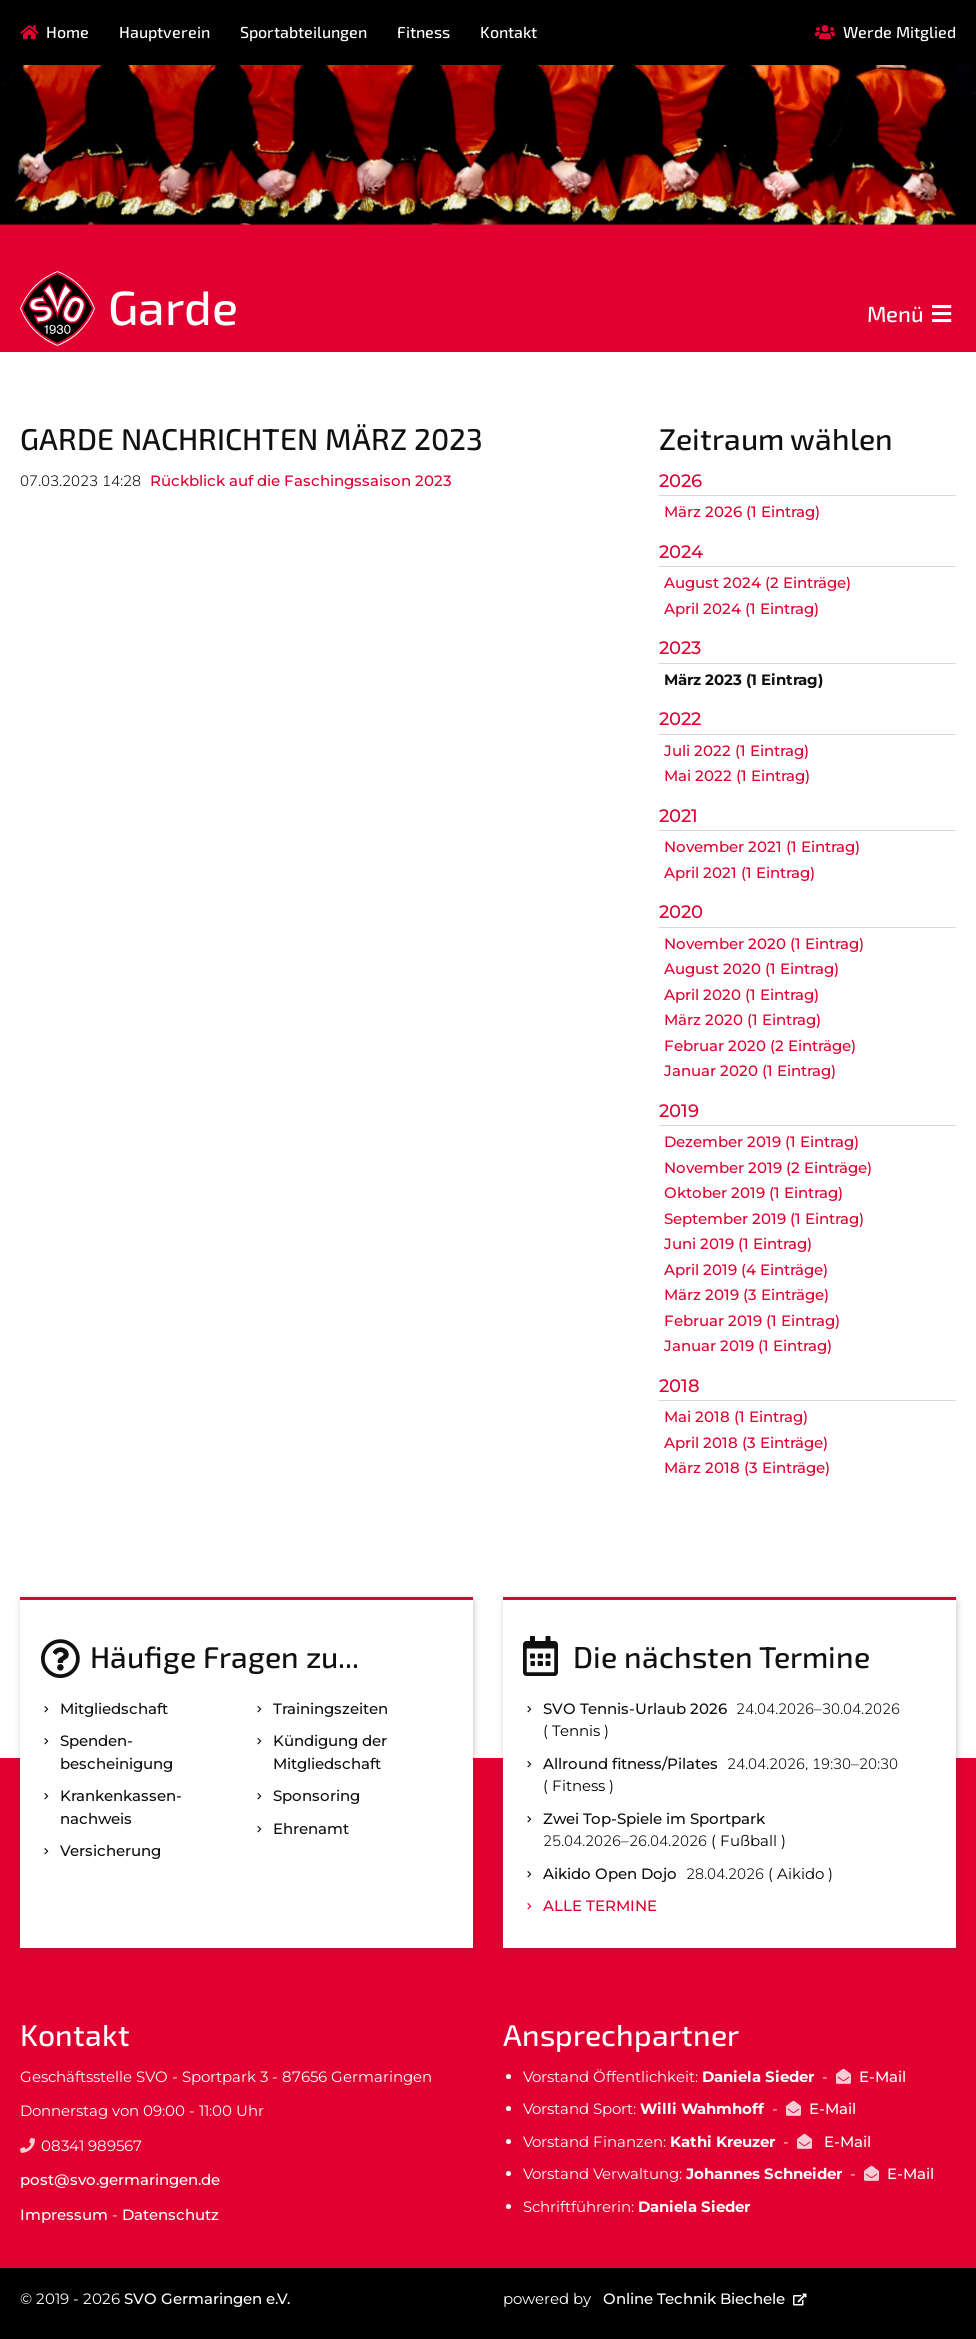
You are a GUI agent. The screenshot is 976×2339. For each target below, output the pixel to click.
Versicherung (110, 1850)
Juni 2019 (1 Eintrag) (738, 1243)
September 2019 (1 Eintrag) (764, 1218)
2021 (678, 816)
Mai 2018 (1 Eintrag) (736, 1416)
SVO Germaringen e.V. (207, 2298)
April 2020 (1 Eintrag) (741, 994)
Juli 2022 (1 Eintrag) (736, 750)
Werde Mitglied (899, 31)
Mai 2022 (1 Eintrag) (737, 775)
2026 (680, 481)
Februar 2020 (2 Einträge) (760, 1045)
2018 (679, 1386)
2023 (680, 648)
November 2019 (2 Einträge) (768, 1167)
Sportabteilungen (303, 31)
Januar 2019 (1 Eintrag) (748, 1345)
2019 (679, 1111)
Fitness (423, 31)
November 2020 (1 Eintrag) (764, 943)
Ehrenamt (311, 1828)
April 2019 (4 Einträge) (746, 1269)
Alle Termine (600, 1905)
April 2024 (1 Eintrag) (741, 608)
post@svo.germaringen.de (120, 2179)
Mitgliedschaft (114, 1708)
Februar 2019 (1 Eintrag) (752, 1320)
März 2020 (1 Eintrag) (742, 1019)
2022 (680, 719)
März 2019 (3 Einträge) (746, 1294)
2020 (681, 912)
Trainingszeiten (330, 1708)
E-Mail (882, 2076)
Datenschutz (170, 2214)
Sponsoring (316, 1795)
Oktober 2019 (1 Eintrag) (753, 1192)
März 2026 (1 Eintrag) (742, 511)
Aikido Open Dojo (610, 1873)
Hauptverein (164, 31)
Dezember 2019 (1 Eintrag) (761, 1141)
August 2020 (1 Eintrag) (751, 968)
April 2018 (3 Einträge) (746, 1442)
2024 (681, 552)
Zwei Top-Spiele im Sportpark (654, 1818)
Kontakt (508, 31)
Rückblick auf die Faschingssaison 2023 (301, 480)
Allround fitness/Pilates (630, 1763)
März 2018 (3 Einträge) (747, 1467)
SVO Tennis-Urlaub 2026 (635, 1708)
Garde (173, 306)
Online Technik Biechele (694, 2298)
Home (67, 31)
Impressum (64, 2214)
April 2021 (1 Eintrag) (739, 872)
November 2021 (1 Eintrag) (762, 846)
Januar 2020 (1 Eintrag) (750, 1070)
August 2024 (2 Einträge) (757, 582)
